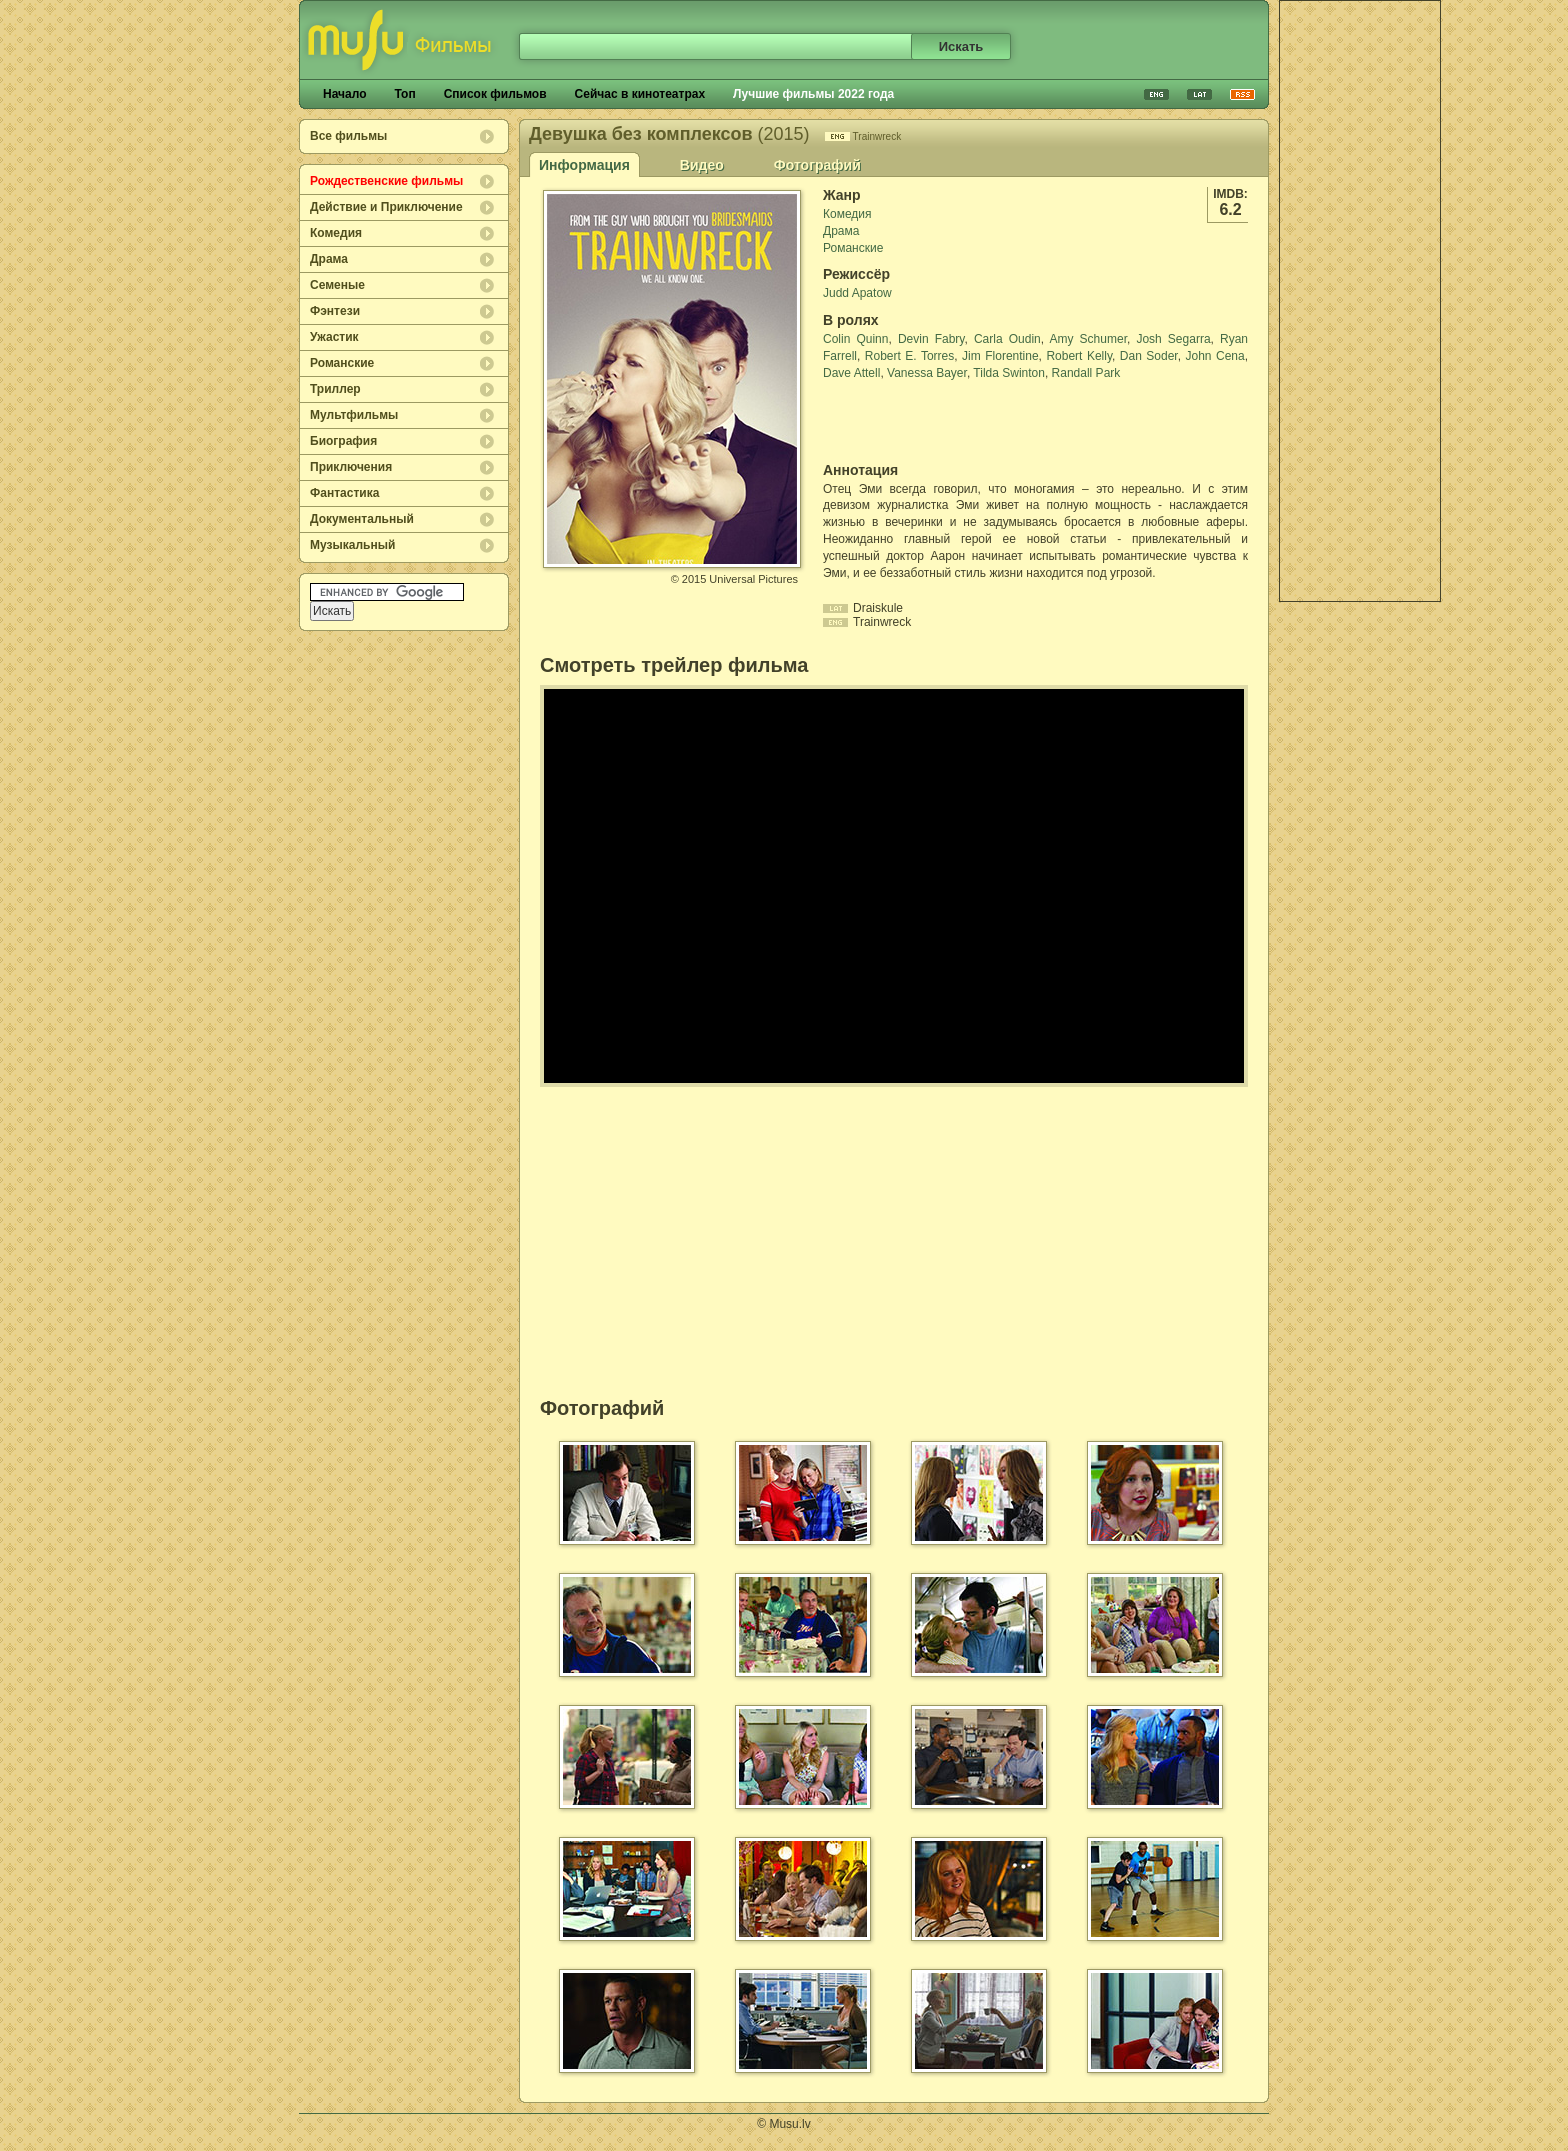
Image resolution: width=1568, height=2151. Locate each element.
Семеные (337, 285)
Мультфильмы (354, 415)
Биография (343, 441)
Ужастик (334, 337)
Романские (342, 363)
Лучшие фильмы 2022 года (813, 94)
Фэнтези (335, 311)
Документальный (362, 519)
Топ (404, 94)
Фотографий (817, 165)
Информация (584, 165)
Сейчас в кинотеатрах (640, 94)
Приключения (351, 467)
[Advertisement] (1360, 301)
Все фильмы (348, 136)
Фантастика (344, 493)
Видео (702, 165)
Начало (344, 94)
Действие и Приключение (386, 207)
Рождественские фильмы (386, 181)
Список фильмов (495, 94)
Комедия (336, 233)
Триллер (335, 389)
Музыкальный (352, 545)
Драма (329, 259)
